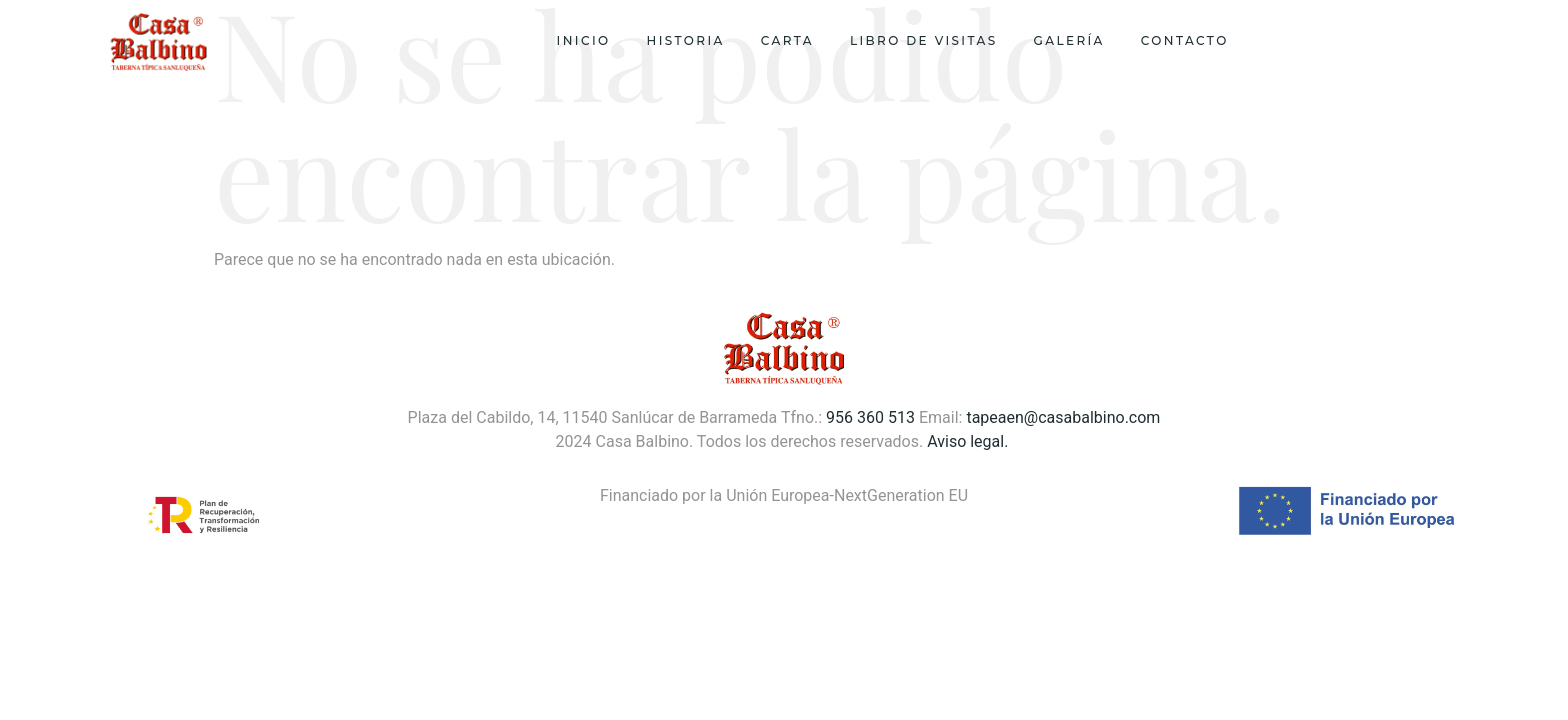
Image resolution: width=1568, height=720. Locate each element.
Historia (686, 40)
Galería (1069, 40)
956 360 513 (870, 417)
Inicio (584, 40)
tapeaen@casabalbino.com (1063, 417)
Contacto (1185, 40)
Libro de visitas (924, 40)
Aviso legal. (969, 441)
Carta (787, 40)
